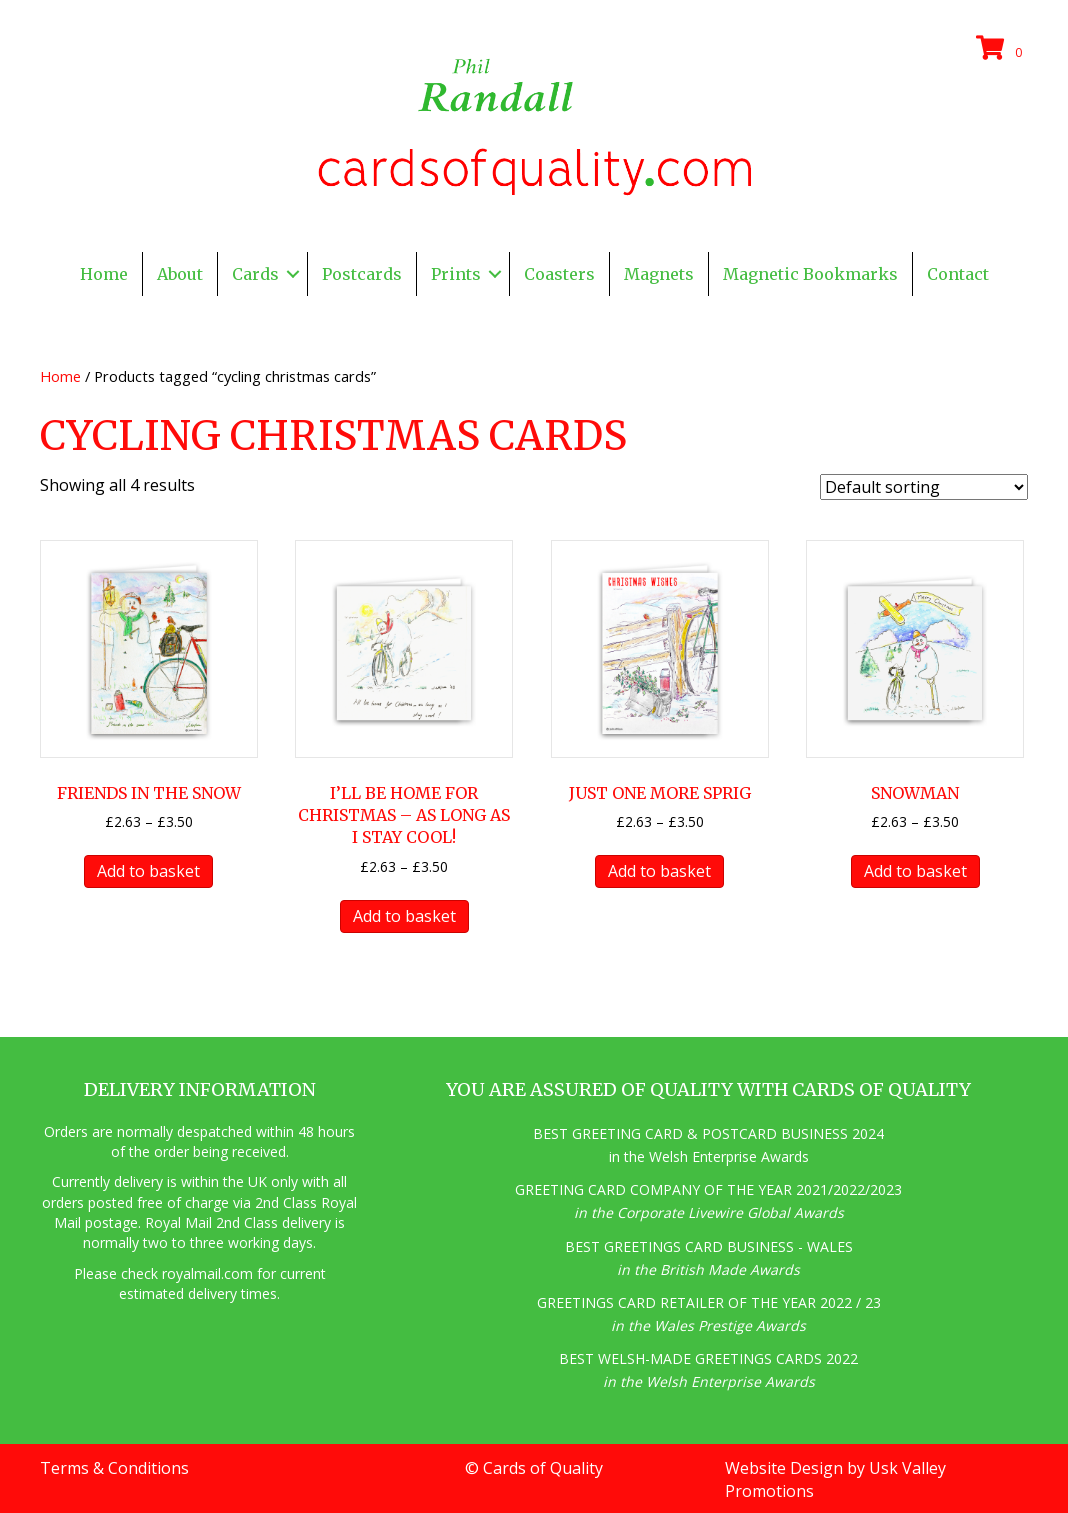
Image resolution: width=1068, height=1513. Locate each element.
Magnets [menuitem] (659, 274)
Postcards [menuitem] (362, 274)
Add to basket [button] (148, 871)
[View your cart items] (1002, 49)
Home (60, 376)
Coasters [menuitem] (559, 274)
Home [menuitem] (104, 274)
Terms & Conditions (114, 1468)
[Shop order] (924, 487)
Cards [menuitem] (255, 274)
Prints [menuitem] (456, 274)
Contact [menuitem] (958, 274)
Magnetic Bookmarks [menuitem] (810, 274)
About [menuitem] (180, 274)
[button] (293, 274)
